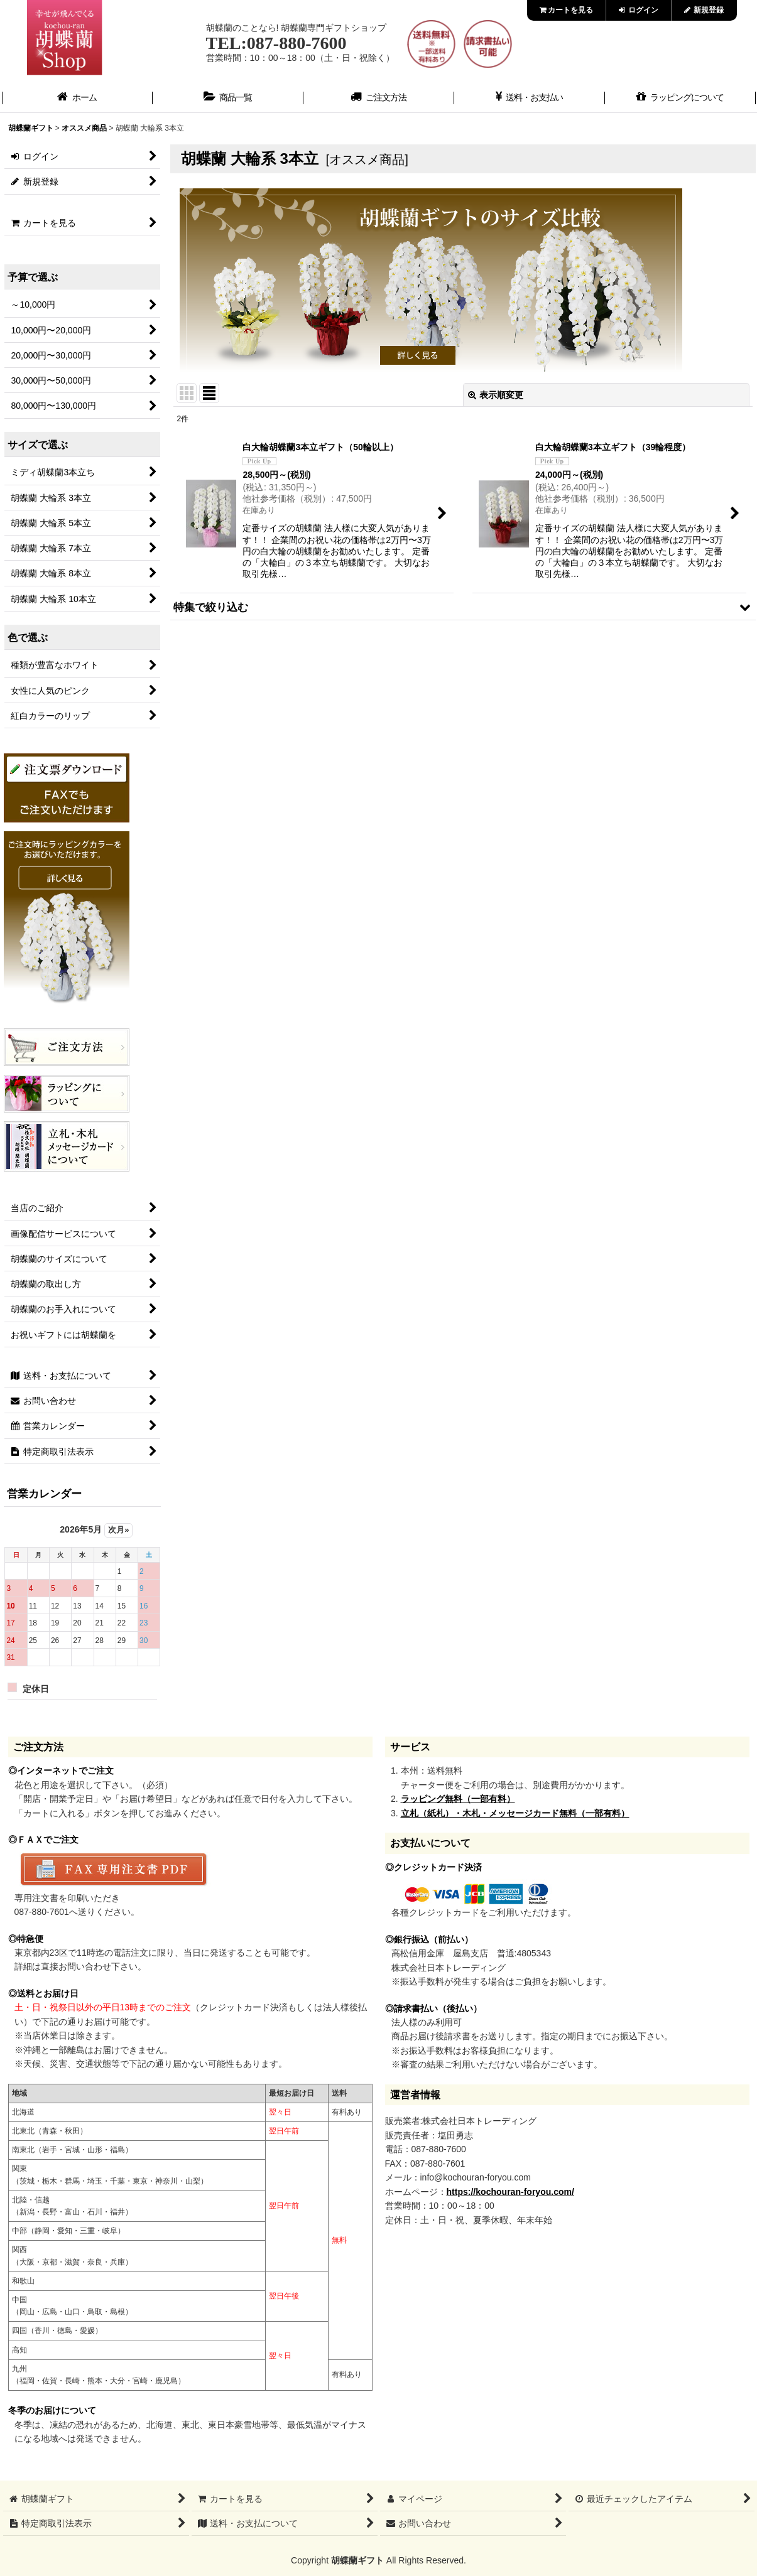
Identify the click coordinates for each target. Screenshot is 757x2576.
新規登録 (704, 10)
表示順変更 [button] (495, 395)
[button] (462, 607)
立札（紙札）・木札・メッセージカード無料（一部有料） (515, 1813)
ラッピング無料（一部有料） (458, 1799)
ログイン (638, 10)
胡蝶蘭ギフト (357, 2560)
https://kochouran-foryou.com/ (510, 2192)
